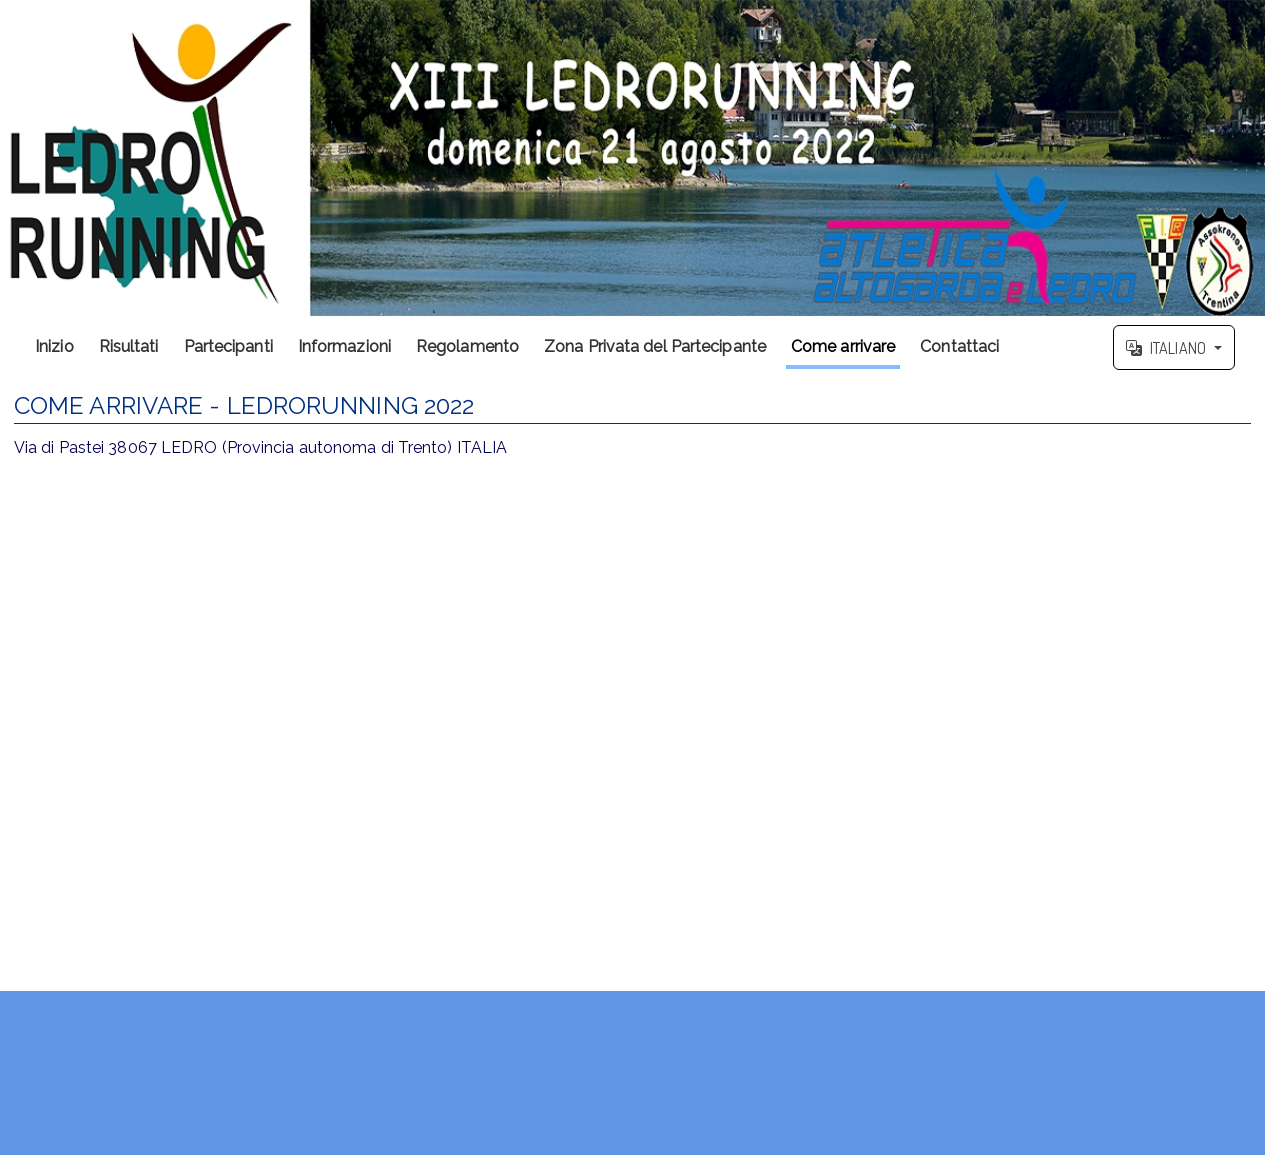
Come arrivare (843, 346)
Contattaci (959, 346)
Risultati (129, 346)
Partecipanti (228, 346)
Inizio (54, 346)
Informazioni (344, 346)
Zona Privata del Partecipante (655, 346)
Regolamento (467, 346)
